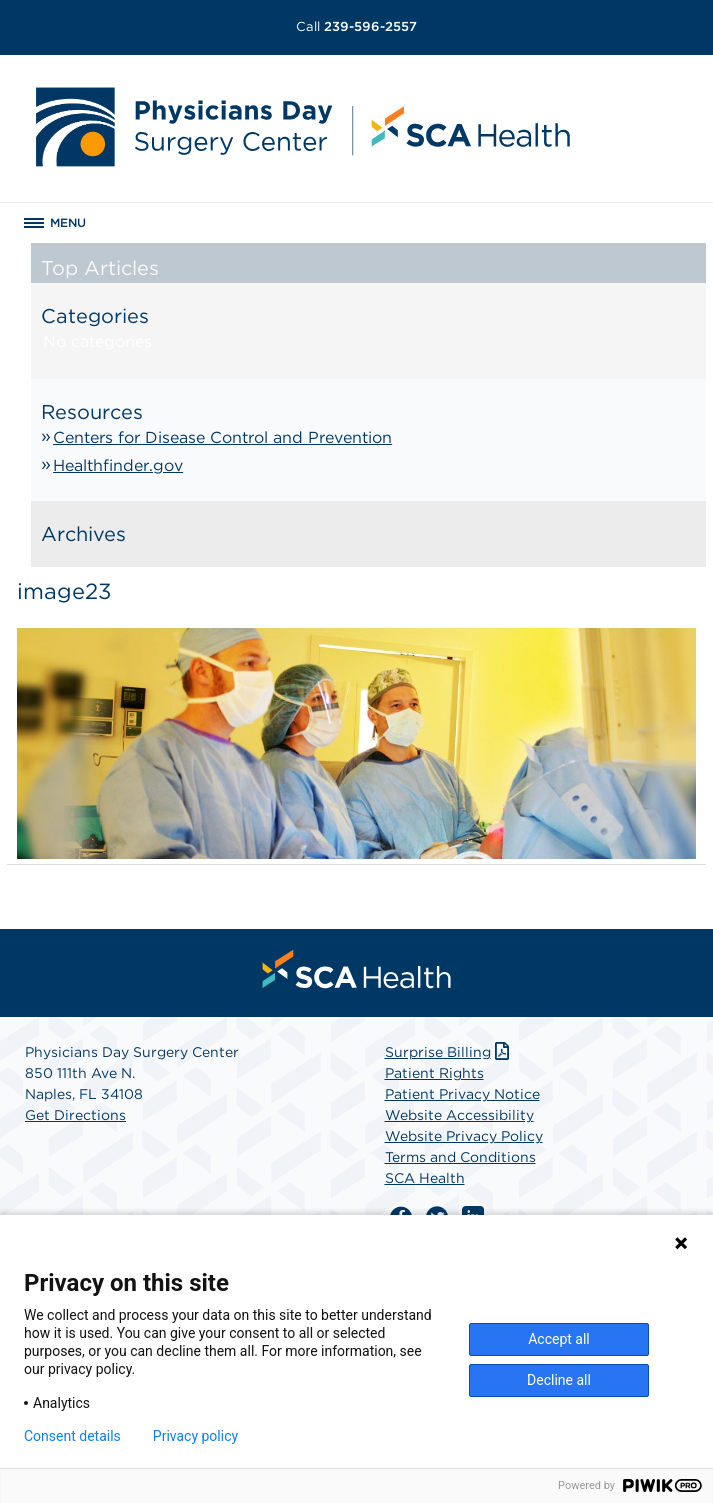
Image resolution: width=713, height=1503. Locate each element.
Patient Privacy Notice (462, 1094)
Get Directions (75, 1115)
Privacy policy (195, 1436)
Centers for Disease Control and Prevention (222, 437)
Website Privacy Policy (464, 1136)
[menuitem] (357, 969)
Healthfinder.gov (118, 465)
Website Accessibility (459, 1115)
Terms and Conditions (460, 1157)
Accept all (559, 1339)
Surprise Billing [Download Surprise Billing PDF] (449, 1052)
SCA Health (425, 1178)
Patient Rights (434, 1073)
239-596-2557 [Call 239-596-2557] (356, 26)
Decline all (559, 1380)
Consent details (72, 1436)
